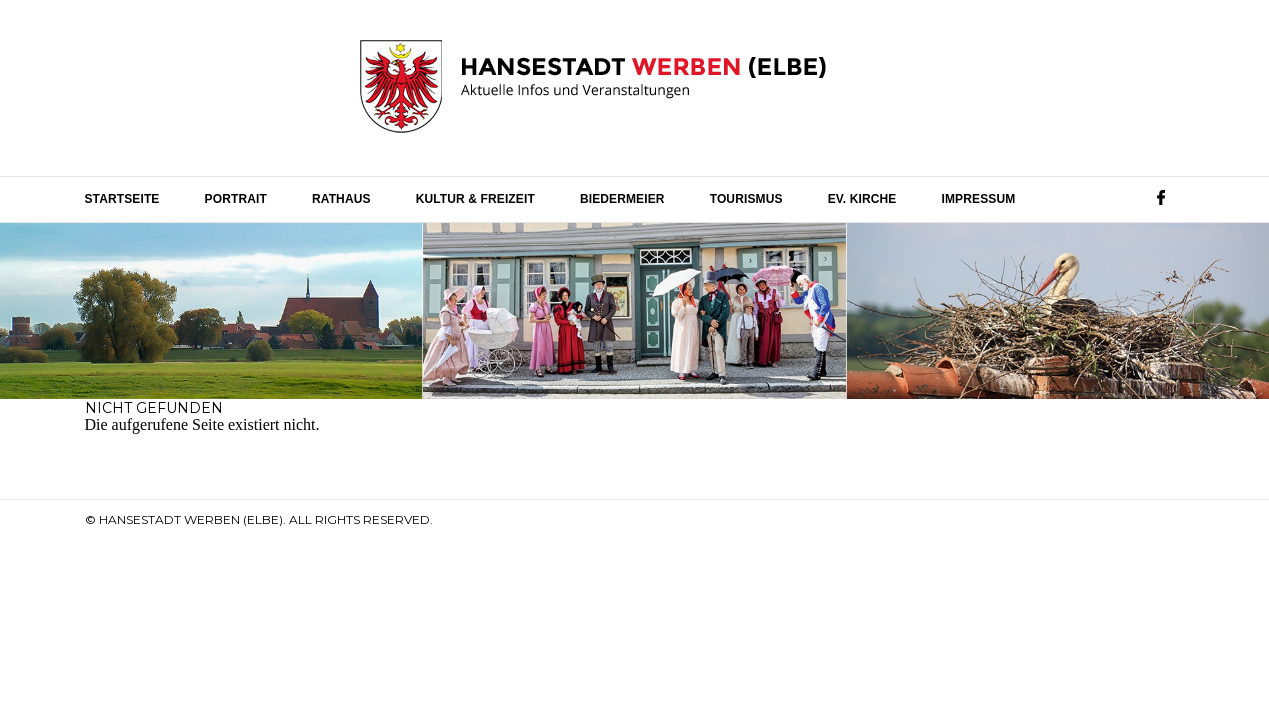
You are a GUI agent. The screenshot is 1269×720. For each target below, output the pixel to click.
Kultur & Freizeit (475, 199)
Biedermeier (622, 199)
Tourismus (746, 199)
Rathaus (341, 199)
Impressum (979, 199)
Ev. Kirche (862, 199)
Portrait (236, 199)
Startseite (122, 199)
